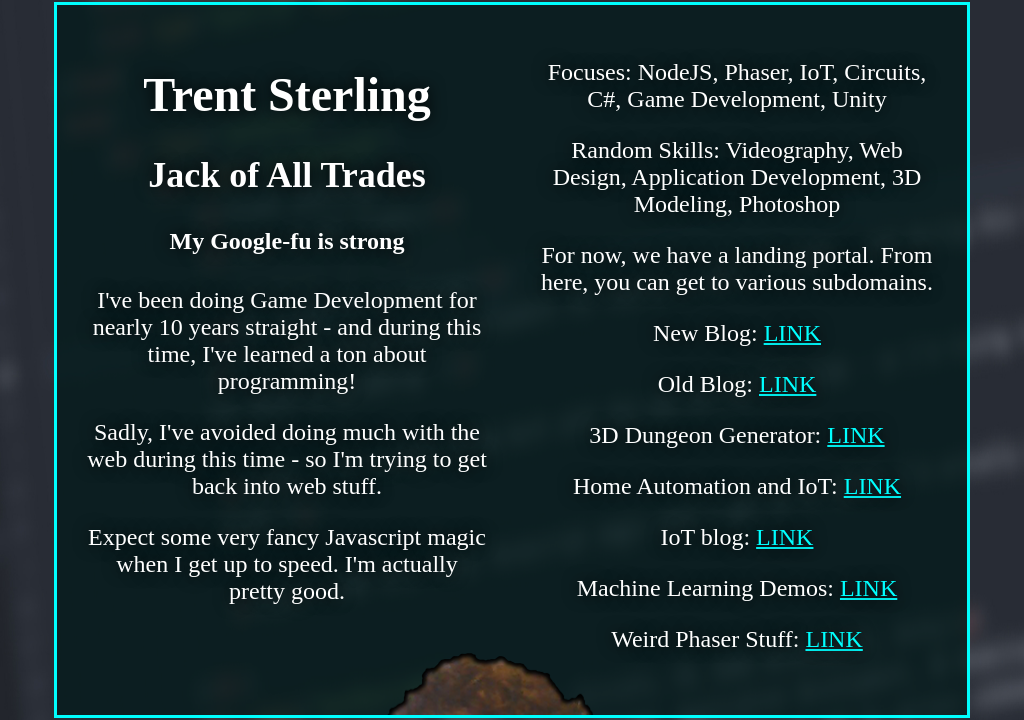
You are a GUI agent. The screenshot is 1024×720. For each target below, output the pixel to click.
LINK (792, 333)
